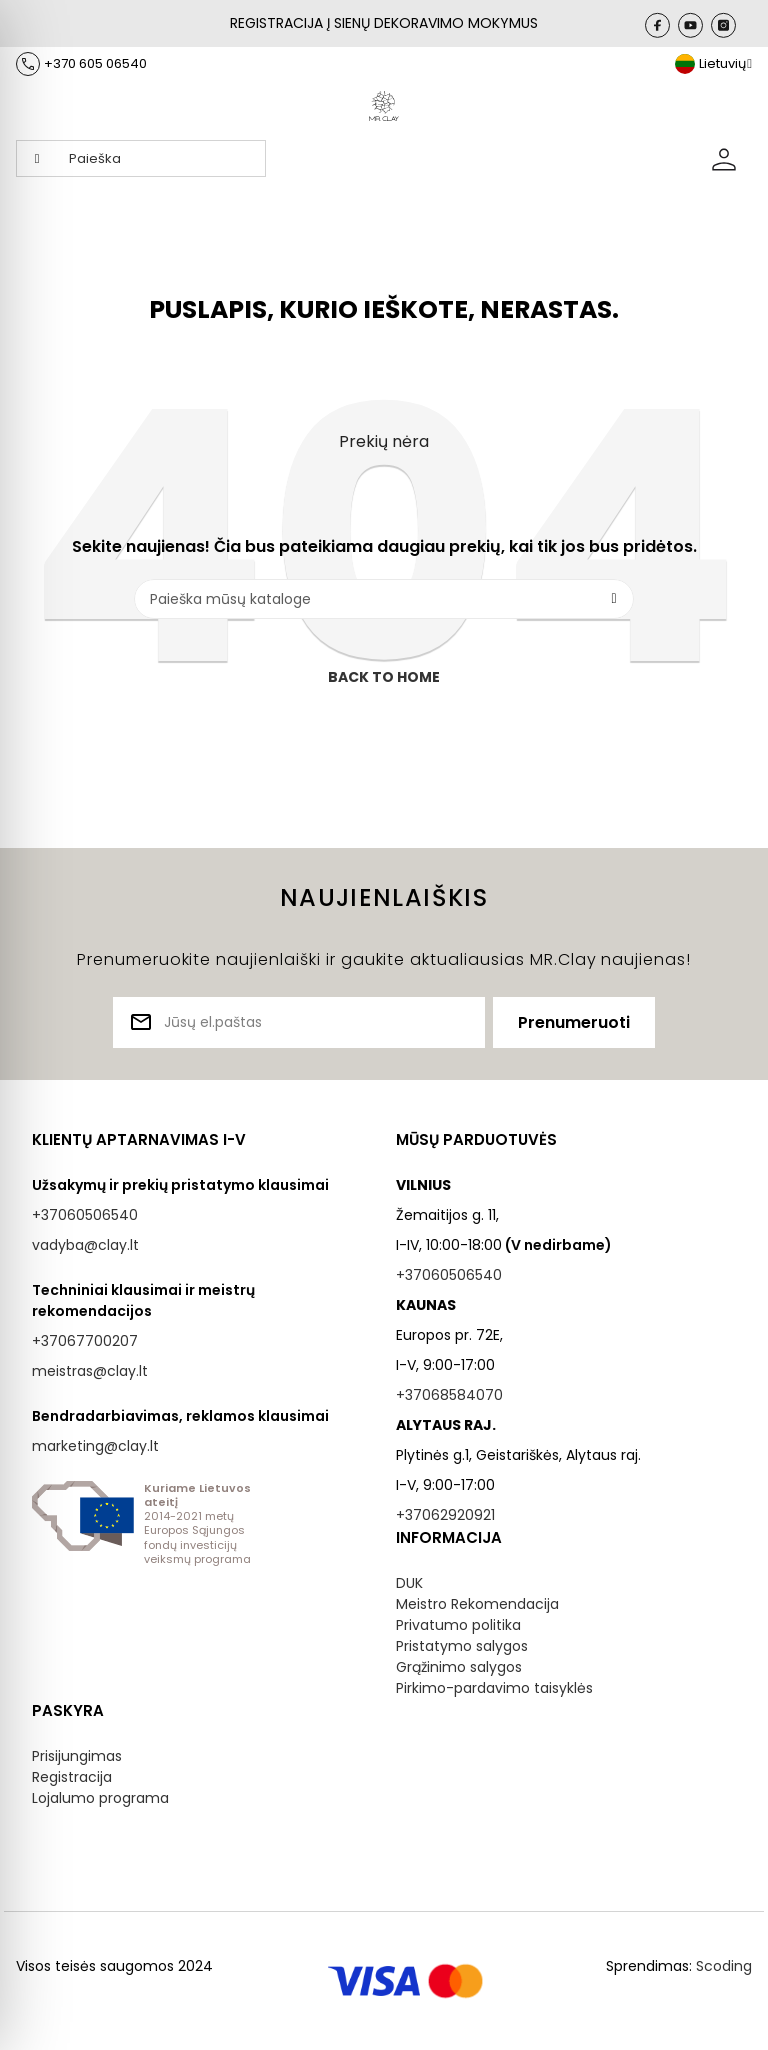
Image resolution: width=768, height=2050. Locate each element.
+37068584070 (449, 1395)
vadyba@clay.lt (85, 1245)
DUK (409, 1583)
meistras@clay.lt (90, 1371)
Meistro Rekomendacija (477, 1604)
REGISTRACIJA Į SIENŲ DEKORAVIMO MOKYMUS (384, 23)
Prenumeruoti (574, 1022)
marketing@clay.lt (95, 1446)
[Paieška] (384, 599)
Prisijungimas (77, 1756)
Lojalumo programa (100, 1798)
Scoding (724, 1966)
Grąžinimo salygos (459, 1667)
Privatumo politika (458, 1625)
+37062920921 (445, 1515)
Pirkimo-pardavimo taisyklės (494, 1688)
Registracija (72, 1777)
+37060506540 (85, 1215)
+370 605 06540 (95, 63)
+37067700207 (85, 1341)
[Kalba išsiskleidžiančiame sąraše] (713, 64)
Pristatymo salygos (462, 1646)
